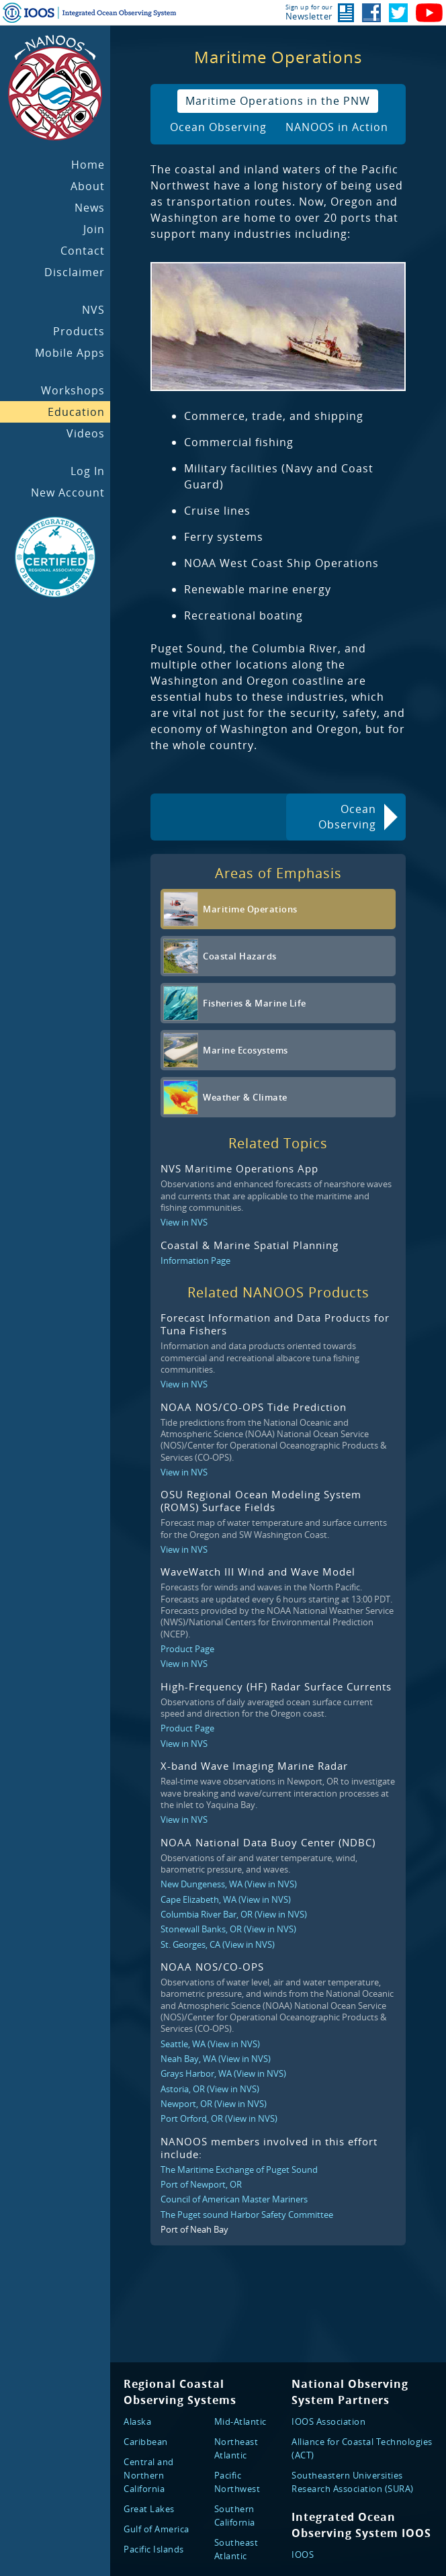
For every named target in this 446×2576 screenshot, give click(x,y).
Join (94, 229)
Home (88, 164)
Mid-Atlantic (240, 2421)
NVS (93, 309)
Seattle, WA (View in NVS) (210, 2044)
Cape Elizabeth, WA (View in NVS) (226, 1899)
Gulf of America (156, 2529)
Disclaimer (74, 272)
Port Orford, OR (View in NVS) (219, 2118)
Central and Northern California (149, 2475)
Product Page (187, 1649)
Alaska (137, 2421)
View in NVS (184, 1222)
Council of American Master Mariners (234, 2199)
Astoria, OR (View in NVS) (210, 2089)
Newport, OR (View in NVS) (214, 2104)
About (88, 186)
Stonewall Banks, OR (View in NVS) (228, 1929)
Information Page (195, 1260)
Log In (88, 471)
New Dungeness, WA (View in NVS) (229, 1884)
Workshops (73, 390)
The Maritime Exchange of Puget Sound (239, 2169)
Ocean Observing (218, 127)
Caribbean (146, 2442)
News (90, 207)
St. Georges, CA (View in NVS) (218, 1944)
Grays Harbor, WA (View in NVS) (223, 2073)
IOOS (303, 2554)
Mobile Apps (70, 352)
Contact (82, 250)
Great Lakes (149, 2509)
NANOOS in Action (336, 127)
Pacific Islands (154, 2549)
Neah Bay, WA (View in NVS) (216, 2059)
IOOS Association (328, 2421)
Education (76, 411)
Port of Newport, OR (201, 2184)
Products (79, 331)
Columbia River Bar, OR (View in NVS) (234, 1914)
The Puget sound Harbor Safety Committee (247, 2214)
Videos (85, 433)
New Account (68, 492)
